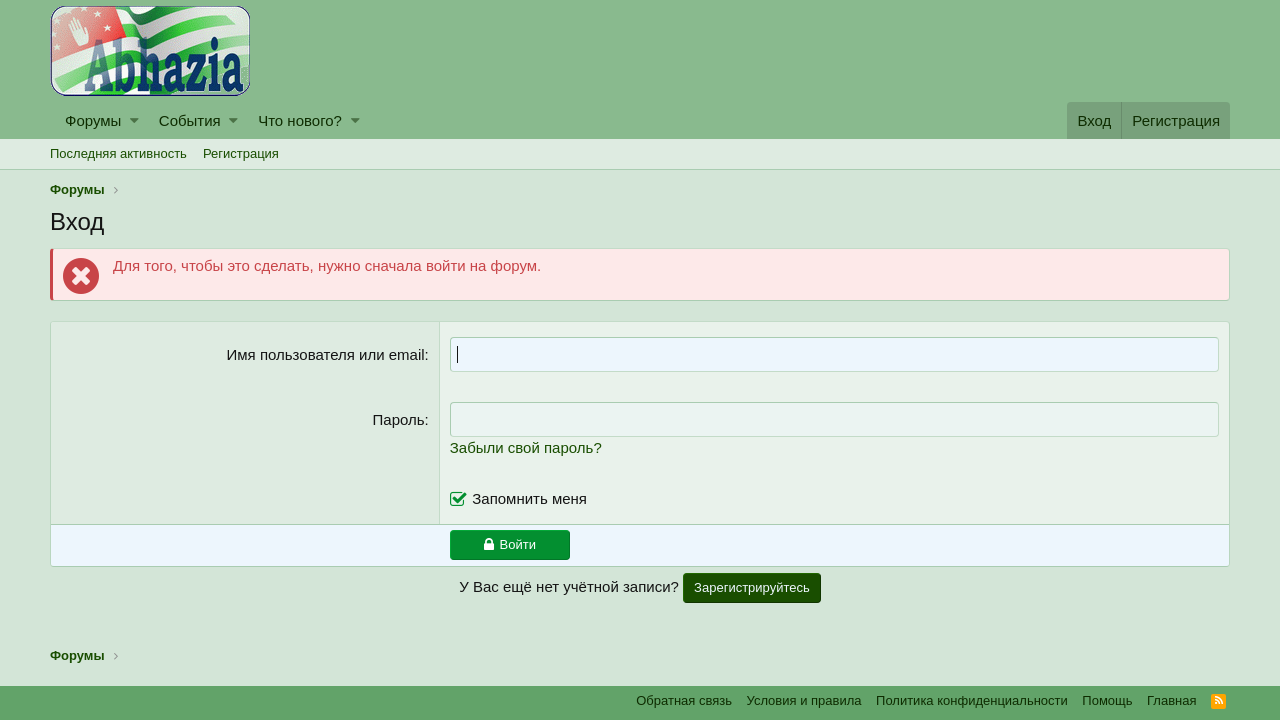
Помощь (1107, 700)
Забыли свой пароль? (526, 447)
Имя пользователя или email (326, 354)
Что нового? (300, 120)
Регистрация (241, 153)
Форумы (93, 120)
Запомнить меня (529, 498)
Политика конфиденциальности (972, 700)
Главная (1171, 700)
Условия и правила (804, 700)
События (190, 120)
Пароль (399, 419)
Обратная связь (684, 700)
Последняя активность (118, 153)
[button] (134, 120)
